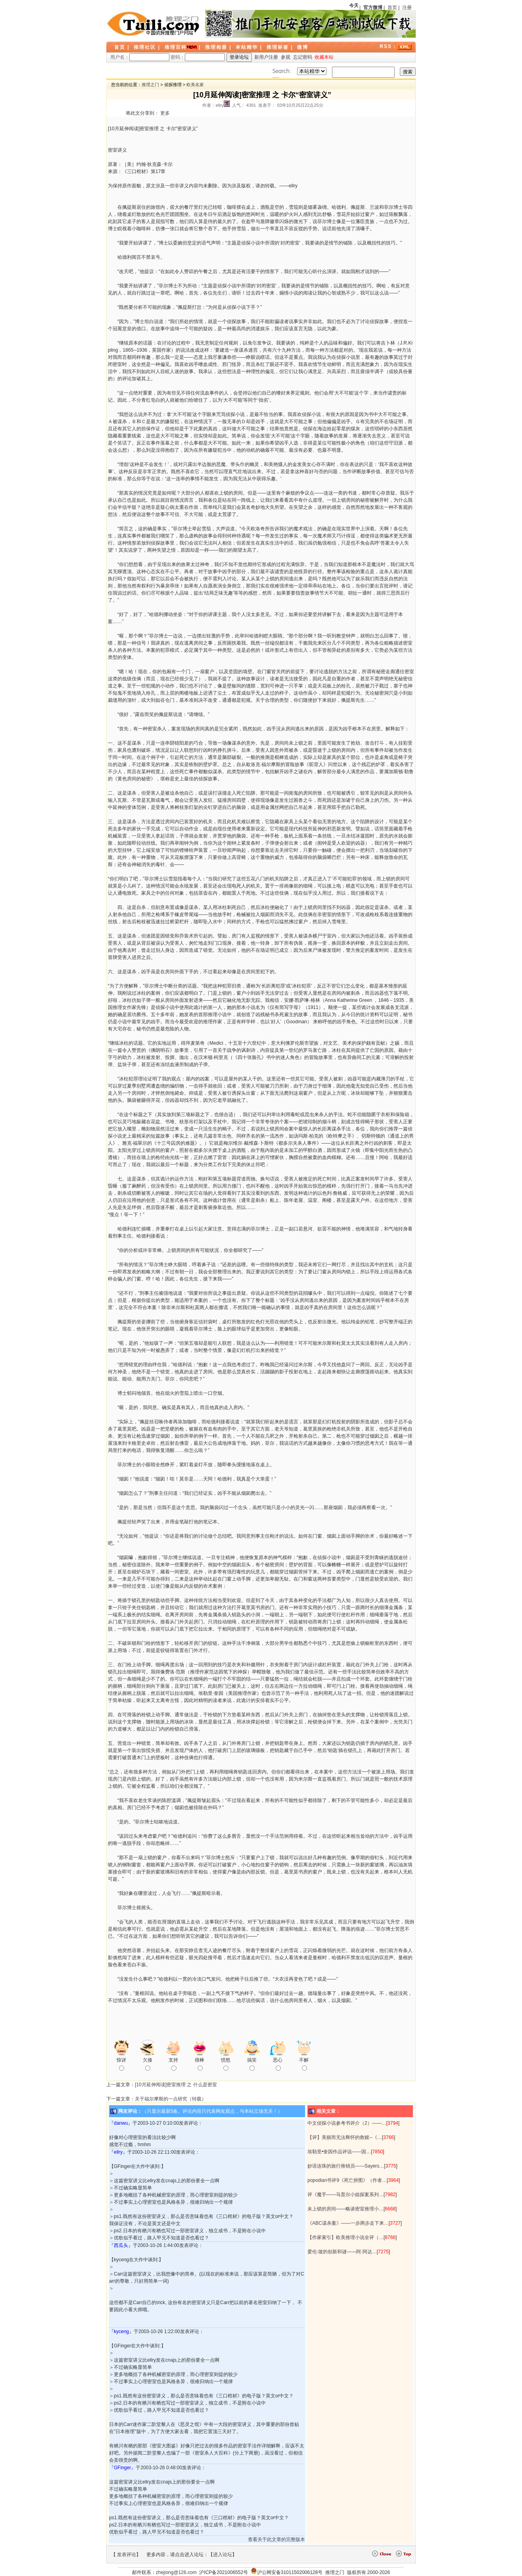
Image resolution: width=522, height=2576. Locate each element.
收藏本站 (324, 57)
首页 (392, 7)
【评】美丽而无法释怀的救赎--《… (344, 2137)
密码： (198, 57)
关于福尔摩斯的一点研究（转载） (170, 2099)
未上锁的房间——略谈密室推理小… (345, 2209)
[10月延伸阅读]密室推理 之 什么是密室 (176, 2084)
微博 (302, 47)
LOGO (154, 24)
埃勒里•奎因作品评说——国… (339, 2151)
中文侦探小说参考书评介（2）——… (346, 2123)
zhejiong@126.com (176, 2572)
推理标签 (278, 47)
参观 (285, 57)
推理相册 (216, 47)
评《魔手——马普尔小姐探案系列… (345, 2194)
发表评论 (126, 2554)
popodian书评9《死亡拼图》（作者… (347, 2180)
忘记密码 (302, 57)
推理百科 (176, 47)
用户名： (139, 57)
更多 (165, 113)
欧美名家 (195, 84)
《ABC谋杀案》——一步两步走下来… (348, 2223)
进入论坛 (222, 2554)
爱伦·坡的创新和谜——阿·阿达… (342, 2251)
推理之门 (150, 84)
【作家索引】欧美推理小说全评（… (345, 2237)
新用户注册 (266, 57)
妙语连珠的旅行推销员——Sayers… (345, 2166)
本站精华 (247, 47)
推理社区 (145, 47)
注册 (407, 7)
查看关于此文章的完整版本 (276, 2539)
